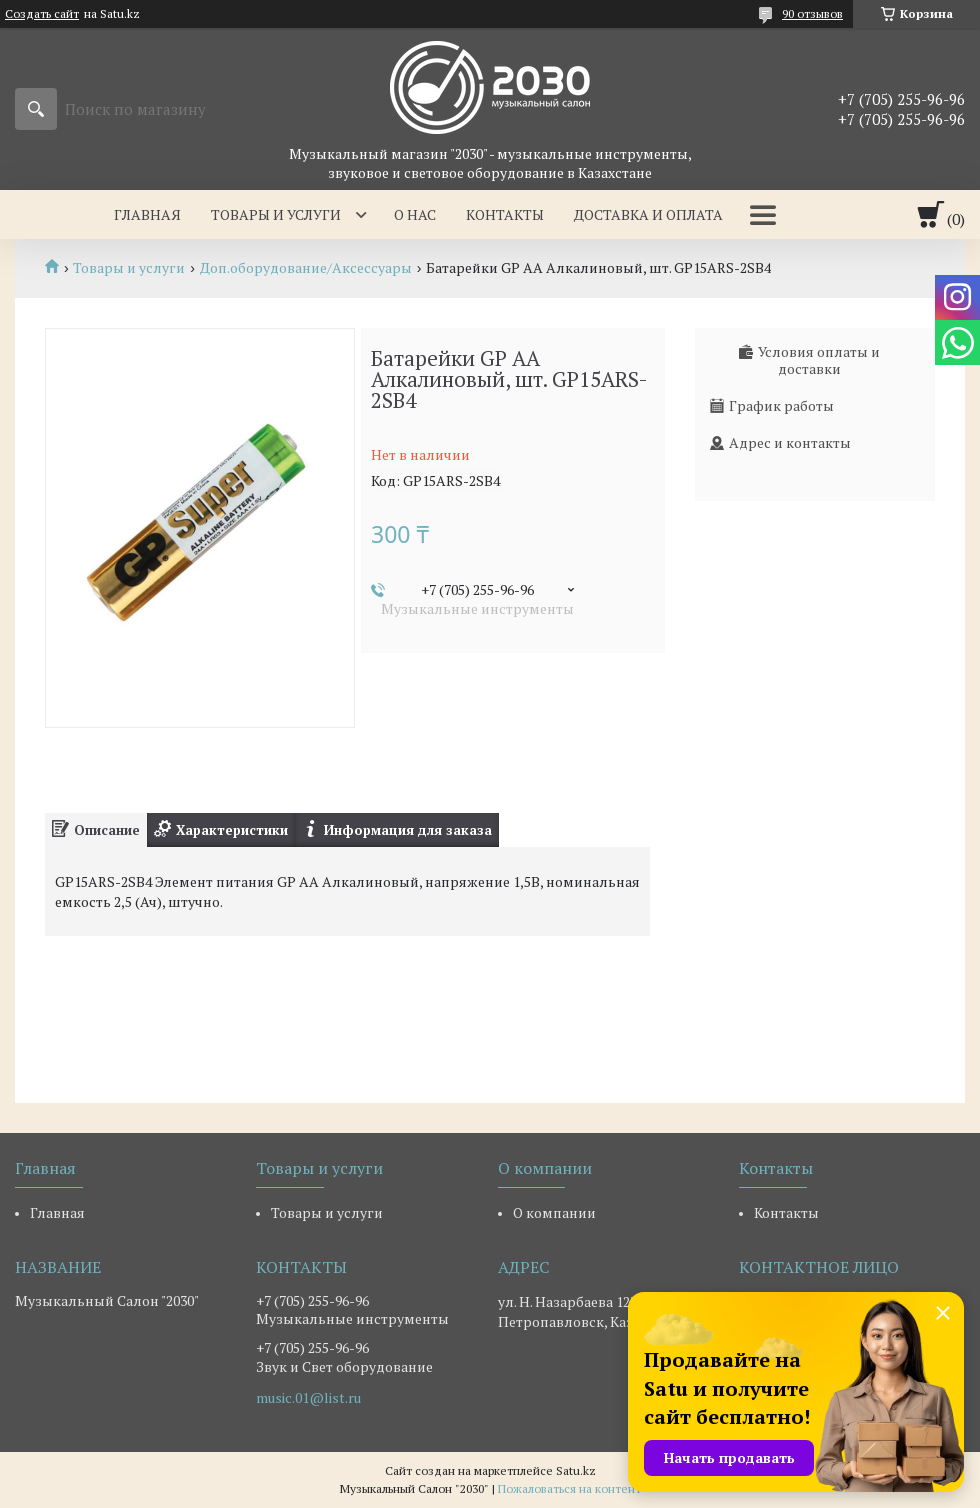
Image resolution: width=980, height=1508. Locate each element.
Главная (147, 214)
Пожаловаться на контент (569, 1488)
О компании (554, 1212)
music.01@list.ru (308, 1398)
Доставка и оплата (648, 214)
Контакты (505, 214)
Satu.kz (576, 1470)
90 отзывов (812, 13)
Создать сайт (42, 14)
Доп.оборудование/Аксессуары (306, 268)
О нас (415, 214)
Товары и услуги (276, 214)
